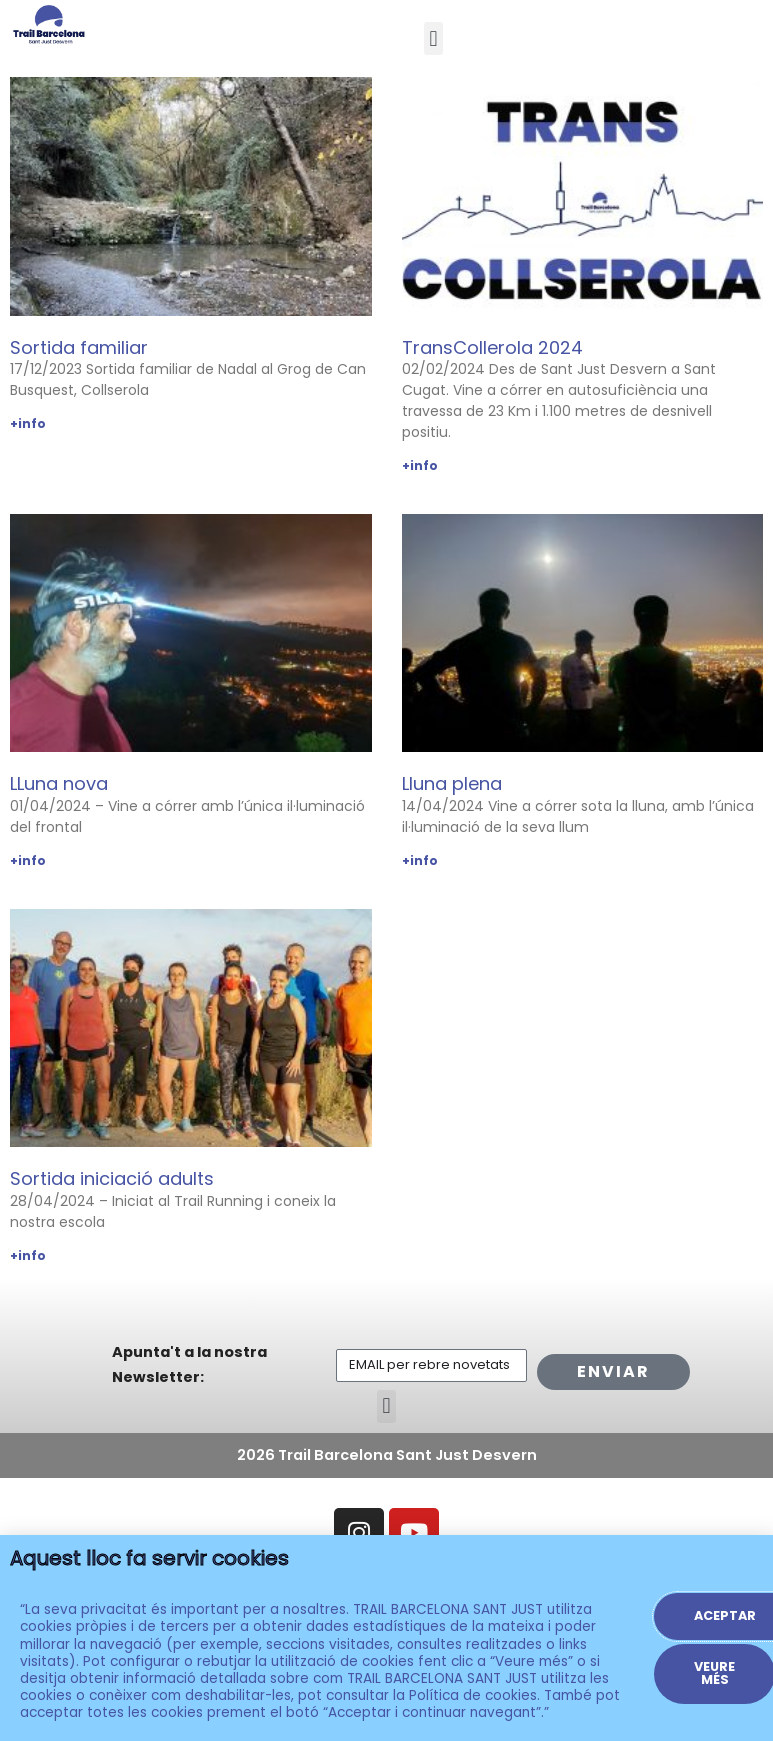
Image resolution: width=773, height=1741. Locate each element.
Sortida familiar (79, 347)
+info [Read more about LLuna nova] (28, 860)
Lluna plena (452, 783)
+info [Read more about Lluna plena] (420, 860)
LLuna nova (59, 783)
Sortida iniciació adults (112, 1178)
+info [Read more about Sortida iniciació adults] (28, 1255)
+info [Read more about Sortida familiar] (28, 423)
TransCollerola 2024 (492, 347)
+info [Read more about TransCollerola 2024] (420, 465)
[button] (433, 38)
